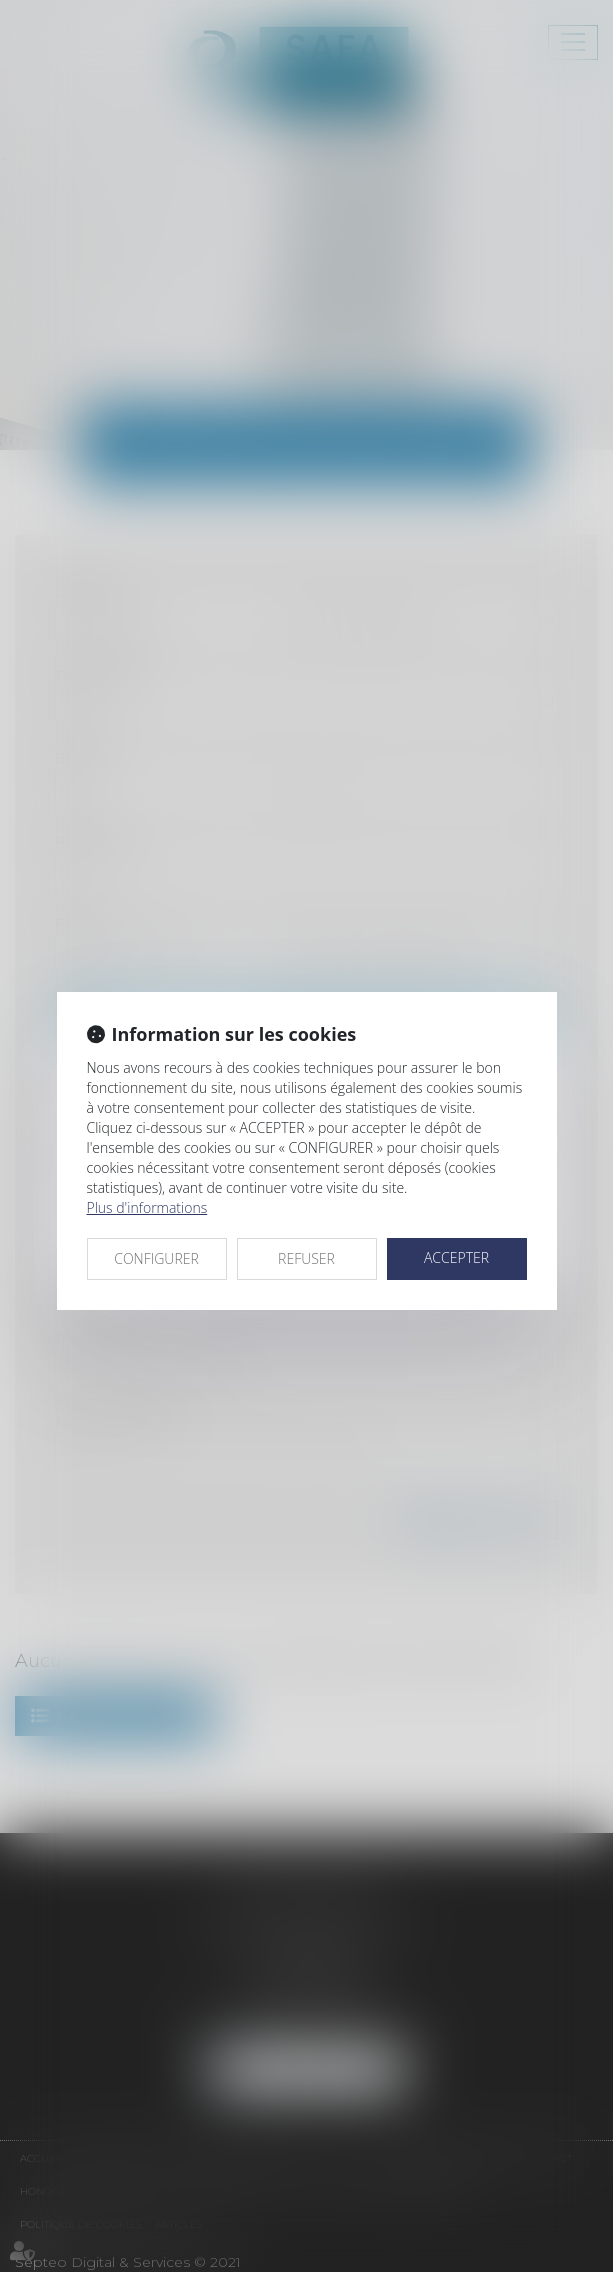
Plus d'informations (147, 1207)
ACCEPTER (456, 1257)
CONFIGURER (156, 1258)
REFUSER (306, 1258)
